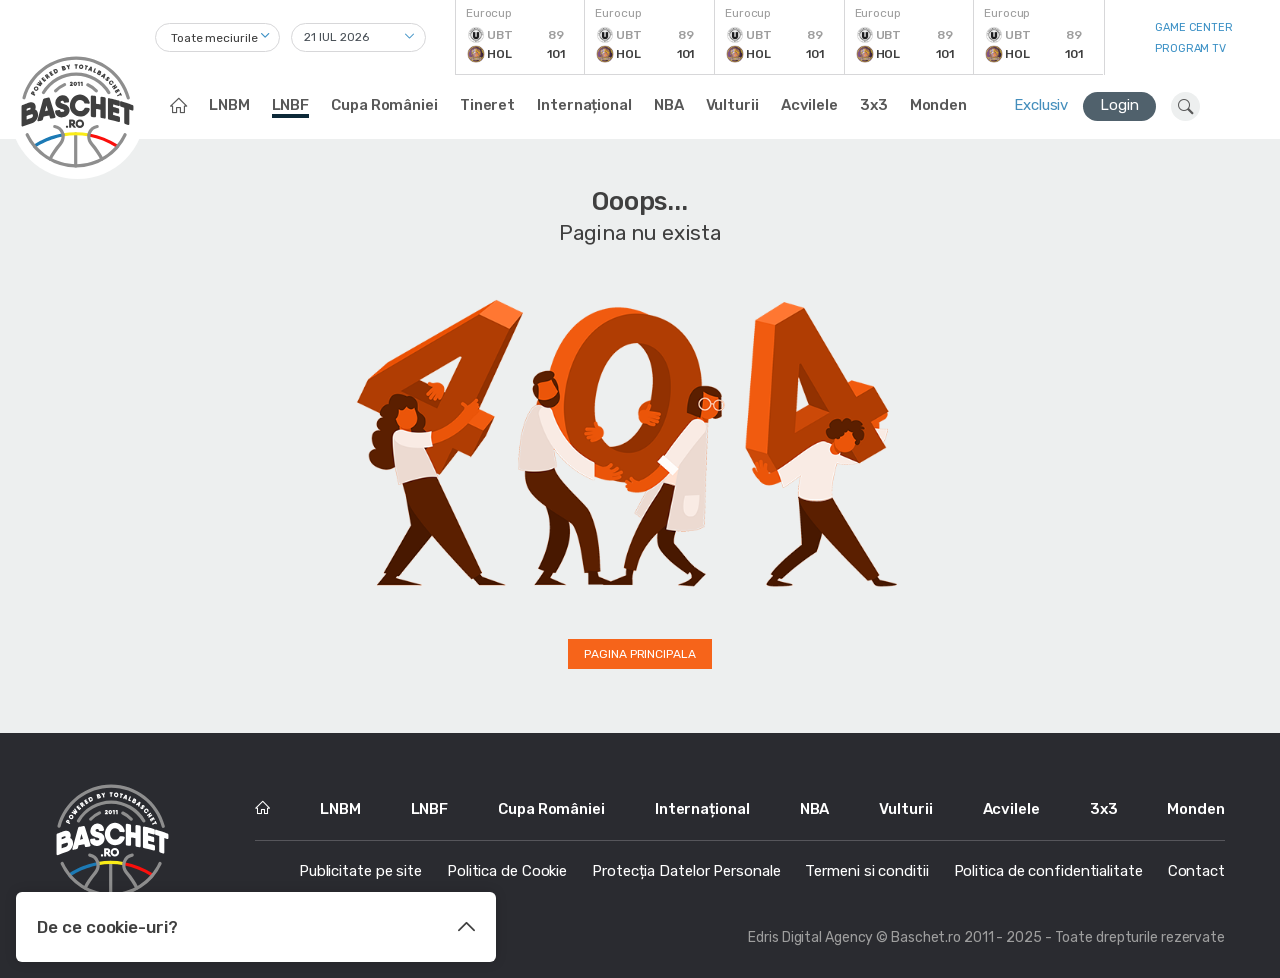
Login (1119, 105)
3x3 (874, 105)
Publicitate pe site (360, 871)
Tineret (487, 105)
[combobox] (217, 37)
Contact (1196, 871)
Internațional (584, 105)
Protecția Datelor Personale (686, 871)
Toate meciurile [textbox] (214, 38)
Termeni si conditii (866, 871)
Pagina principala (639, 654)
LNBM (229, 105)
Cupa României (384, 105)
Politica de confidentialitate (1048, 871)
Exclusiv (1041, 105)
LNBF (291, 105)
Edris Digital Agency (810, 937)
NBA (669, 105)
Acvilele (809, 105)
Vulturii (732, 105)
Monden (938, 105)
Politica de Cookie (507, 871)
